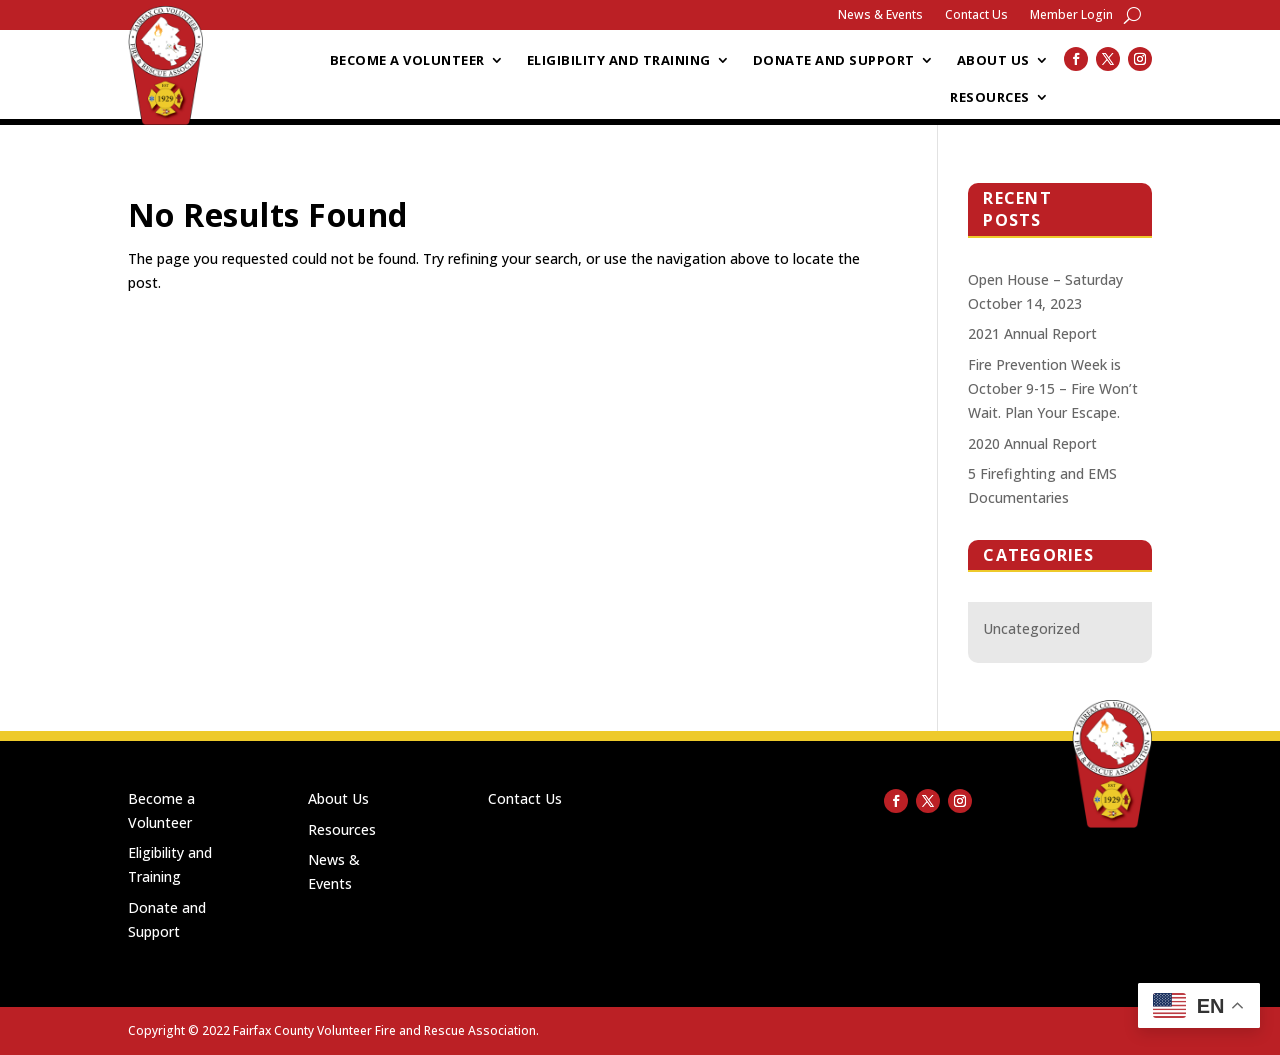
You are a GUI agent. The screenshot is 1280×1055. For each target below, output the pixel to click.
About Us (993, 61)
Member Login (1071, 15)
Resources (990, 98)
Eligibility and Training (619, 61)
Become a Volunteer (407, 61)
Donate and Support (834, 61)
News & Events (880, 15)
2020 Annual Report (1032, 443)
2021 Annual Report (1032, 333)
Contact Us (976, 15)
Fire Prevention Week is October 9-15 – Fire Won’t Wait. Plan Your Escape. (1053, 388)
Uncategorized (1031, 628)
